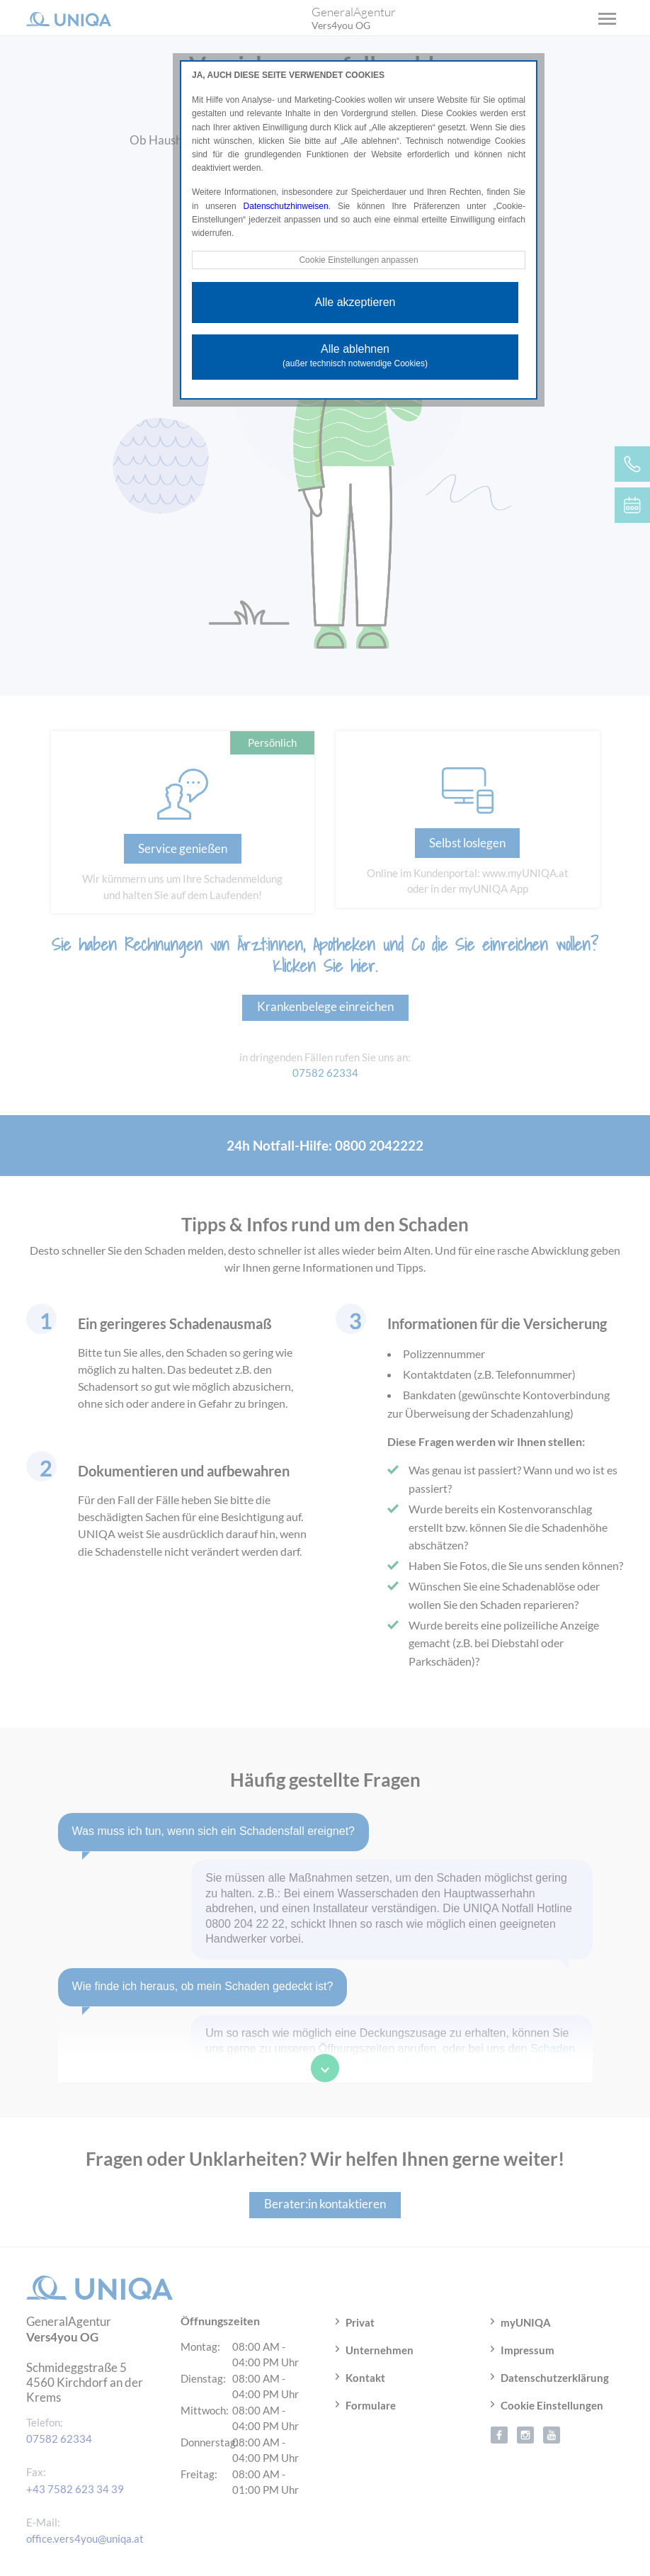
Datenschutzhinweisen (286, 206)
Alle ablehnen (355, 355)
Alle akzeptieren (355, 302)
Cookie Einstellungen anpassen (358, 260)
